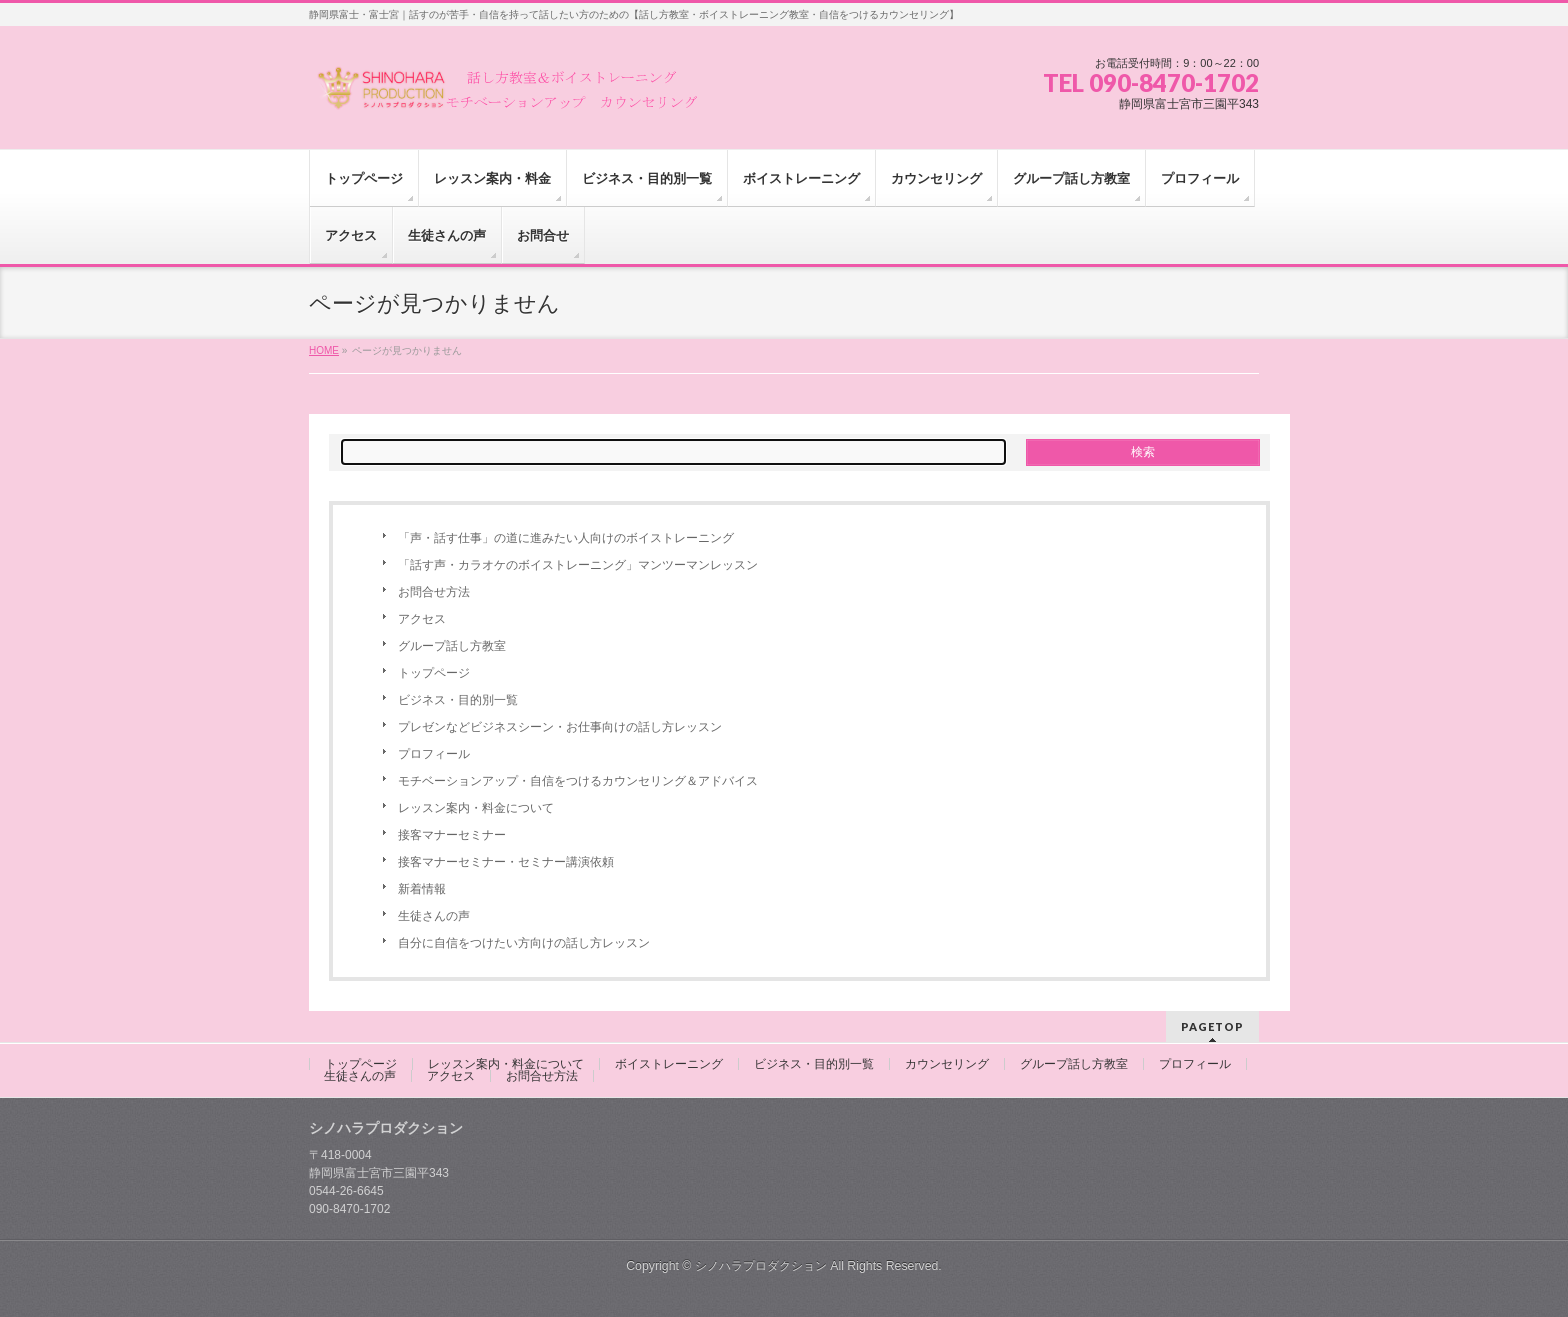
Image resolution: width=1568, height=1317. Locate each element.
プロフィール (434, 754)
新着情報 (422, 889)
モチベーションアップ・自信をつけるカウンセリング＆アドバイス (578, 781)
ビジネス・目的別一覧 (458, 700)
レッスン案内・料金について (476, 808)
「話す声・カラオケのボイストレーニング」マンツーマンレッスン (578, 565)
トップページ (434, 673)
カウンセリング (947, 1064)
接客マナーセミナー (452, 835)
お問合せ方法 (434, 592)
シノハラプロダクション (761, 1266)
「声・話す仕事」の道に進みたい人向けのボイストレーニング (566, 538)
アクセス (422, 619)
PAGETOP (1212, 1026)
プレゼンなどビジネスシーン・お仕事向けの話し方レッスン (560, 727)
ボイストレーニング (669, 1064)
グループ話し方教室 (452, 646)
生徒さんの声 (434, 916)
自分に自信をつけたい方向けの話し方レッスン (524, 943)
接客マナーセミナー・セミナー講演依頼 (506, 862)
